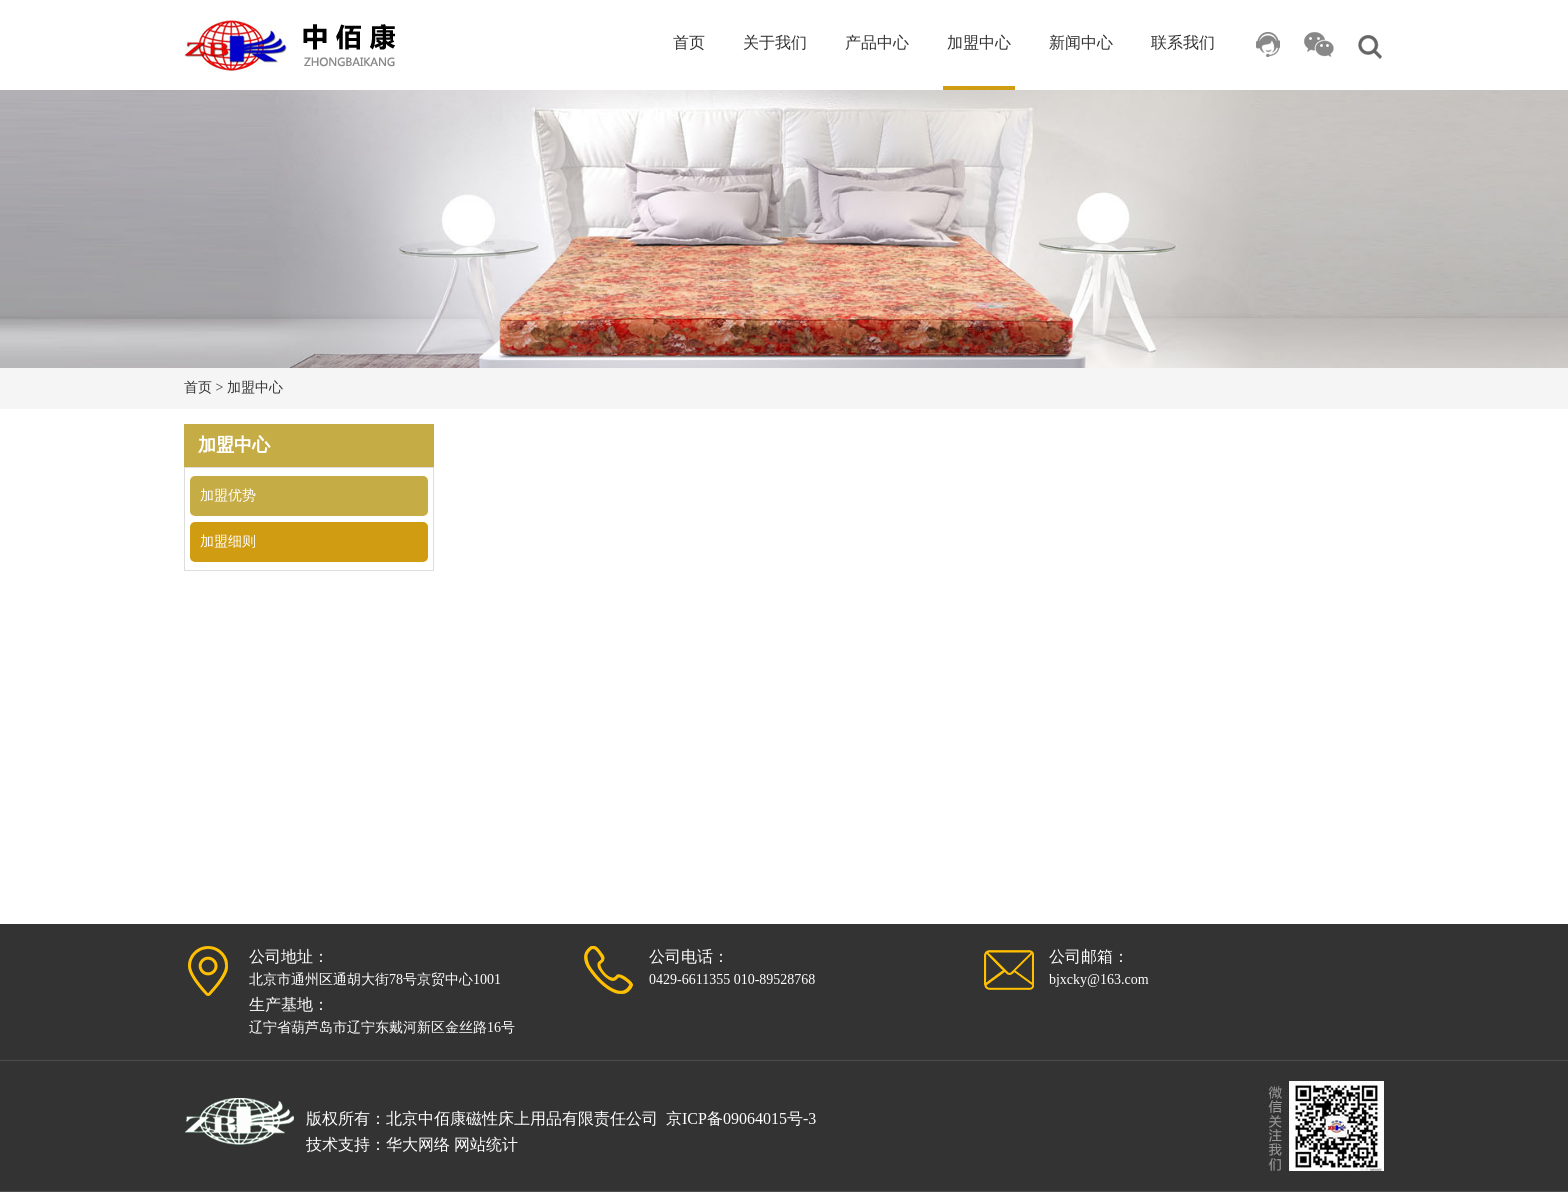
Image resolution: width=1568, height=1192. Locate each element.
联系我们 (1183, 42)
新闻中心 (1081, 42)
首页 (689, 42)
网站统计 (486, 1144)
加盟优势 (228, 495)
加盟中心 (979, 42)
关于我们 (775, 42)
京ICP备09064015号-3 (741, 1118)
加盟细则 (228, 541)
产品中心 (877, 42)
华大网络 (418, 1144)
